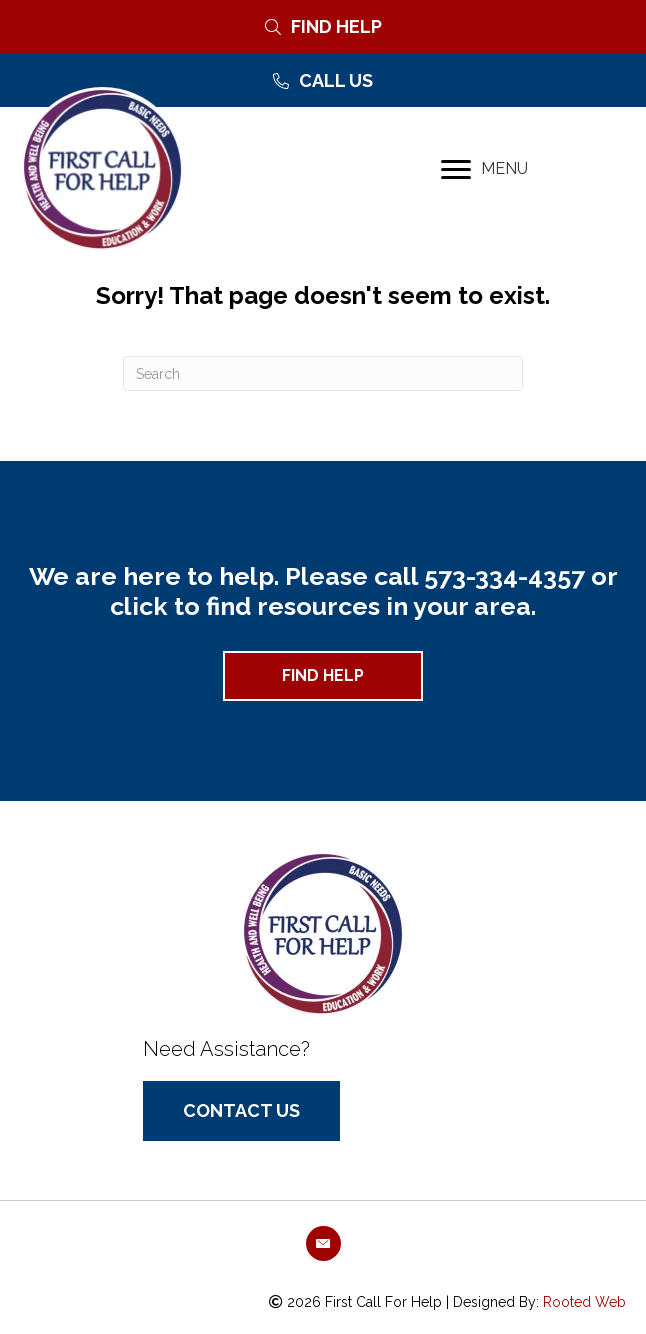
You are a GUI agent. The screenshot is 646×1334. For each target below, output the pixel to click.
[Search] (323, 373)
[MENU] (484, 170)
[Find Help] (323, 27)
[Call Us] (323, 81)
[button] (323, 676)
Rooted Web (584, 1302)
